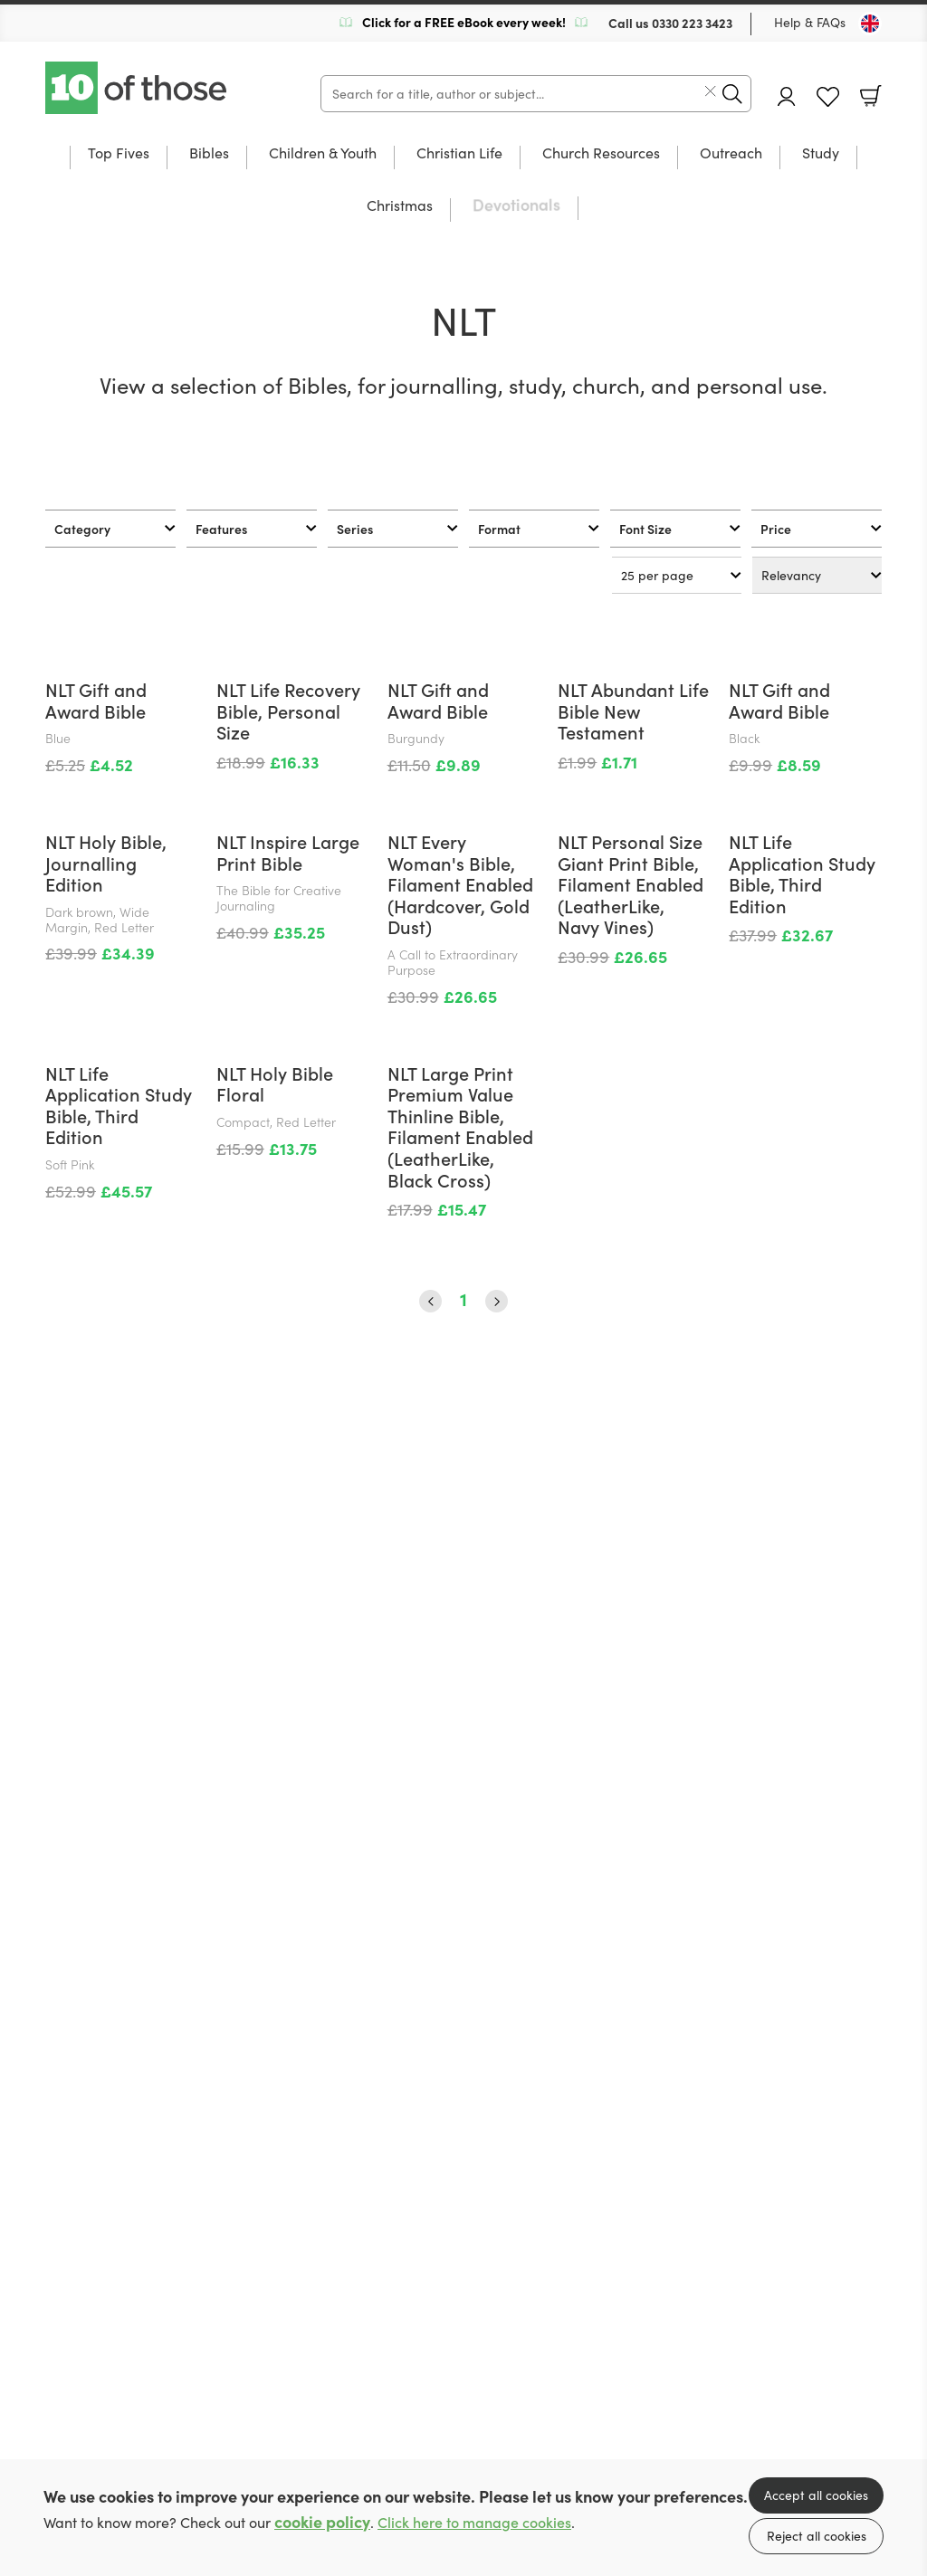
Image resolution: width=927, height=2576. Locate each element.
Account (787, 96)
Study (820, 154)
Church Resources (601, 154)
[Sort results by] (817, 575)
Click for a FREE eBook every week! (464, 22)
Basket (871, 96)
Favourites (828, 97)
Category (82, 529)
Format (499, 529)
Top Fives (118, 154)
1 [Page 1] (463, 1999)
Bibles (209, 154)
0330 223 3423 (692, 23)
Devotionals (516, 205)
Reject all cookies (816, 2535)
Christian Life (459, 154)
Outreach (731, 154)
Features (221, 529)
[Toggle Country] (870, 23)
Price (775, 529)
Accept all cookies (816, 2495)
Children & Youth (323, 154)
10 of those (137, 88)
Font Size (645, 529)
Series (355, 529)
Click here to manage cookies (474, 2522)
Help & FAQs (810, 22)
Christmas (400, 206)
